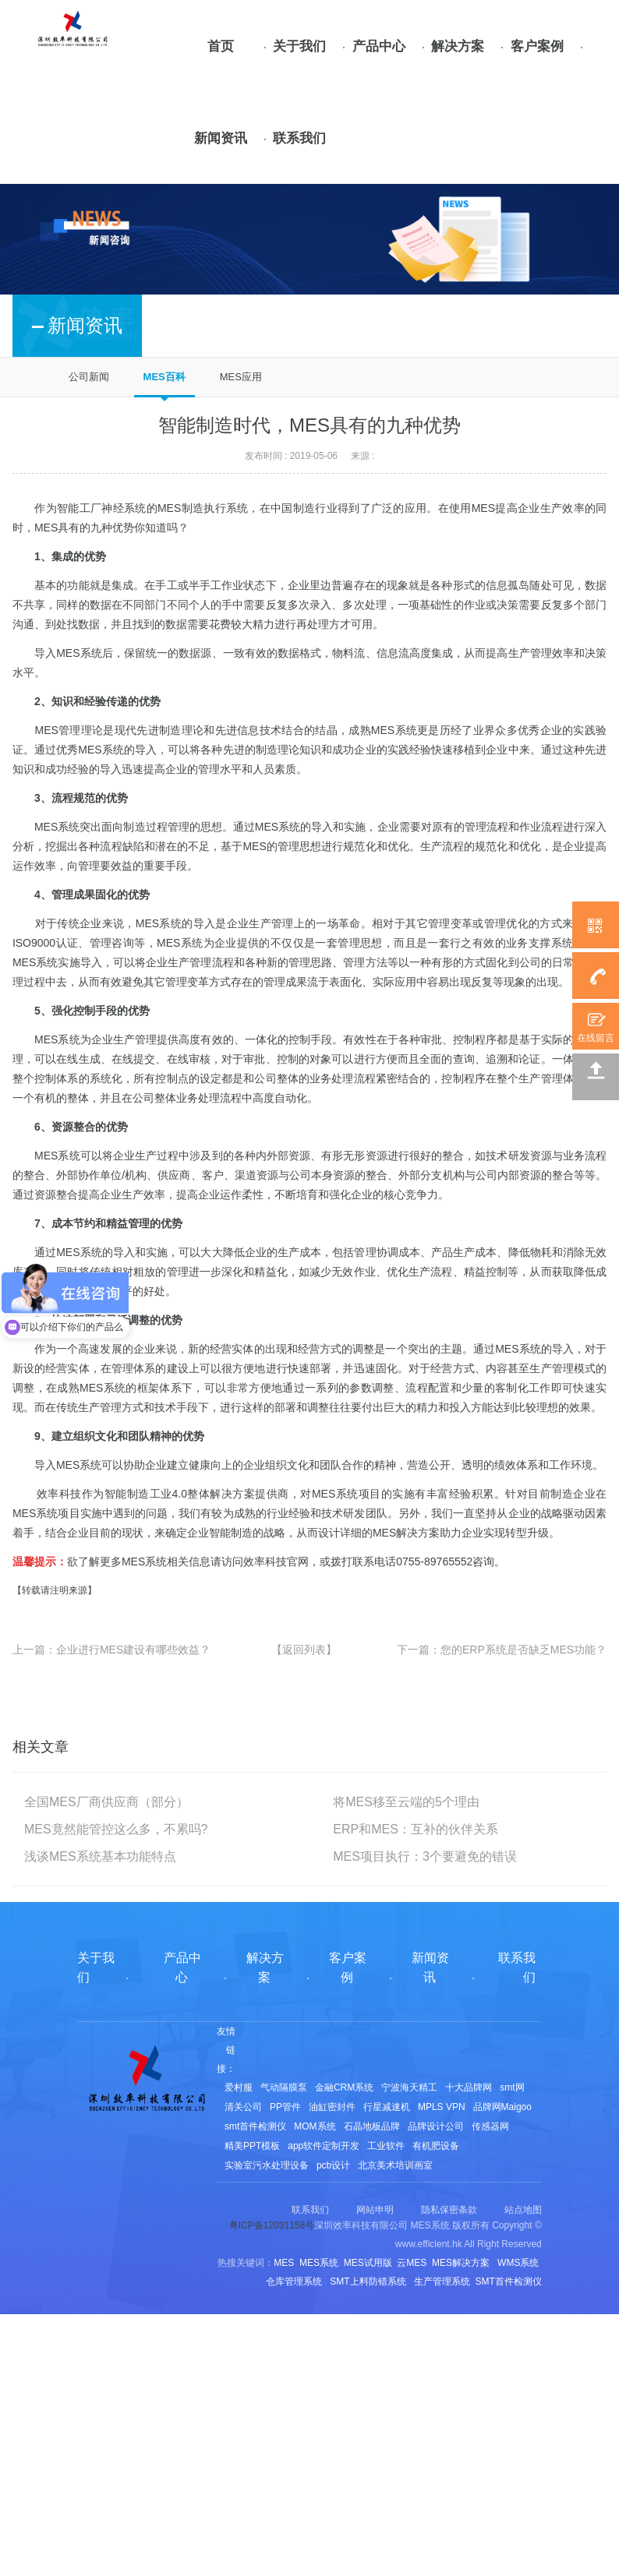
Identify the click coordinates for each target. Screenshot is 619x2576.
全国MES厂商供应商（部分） (106, 1801)
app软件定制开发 (323, 2145)
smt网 (512, 2087)
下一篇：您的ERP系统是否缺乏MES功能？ (502, 1649)
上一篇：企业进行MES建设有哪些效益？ (111, 1649)
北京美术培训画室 (395, 2165)
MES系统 (79, 653)
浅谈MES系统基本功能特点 (100, 1856)
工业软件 (386, 2145)
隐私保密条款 (449, 2209)
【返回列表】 (304, 1649)
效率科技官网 (276, 1561)
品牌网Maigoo (502, 2106)
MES (483, 508)
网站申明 (375, 2209)
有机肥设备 (435, 2145)
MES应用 (241, 377)
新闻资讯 (220, 138)
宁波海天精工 (409, 2087)
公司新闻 (89, 377)
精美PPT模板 (252, 2145)
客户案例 (537, 46)
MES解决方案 (406, 1532)
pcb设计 (333, 2165)
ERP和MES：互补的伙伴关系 (415, 1829)
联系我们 (299, 138)
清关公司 (243, 2106)
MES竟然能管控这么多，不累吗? (116, 1829)
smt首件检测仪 (255, 2126)
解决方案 (457, 46)
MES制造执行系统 (203, 508)
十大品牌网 (468, 2087)
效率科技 (59, 1493)
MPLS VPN (441, 2106)
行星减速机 (386, 2106)
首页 (220, 46)
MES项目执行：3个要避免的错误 (425, 1856)
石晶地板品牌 (372, 2126)
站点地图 (523, 2209)
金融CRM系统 (344, 2087)
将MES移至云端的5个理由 (406, 1801)
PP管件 (285, 2106)
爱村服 (239, 2087)
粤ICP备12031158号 (271, 2225)
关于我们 (299, 46)
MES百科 (164, 377)
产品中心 (378, 46)
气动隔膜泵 (283, 2087)
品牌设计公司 (436, 2126)
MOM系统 (314, 2126)
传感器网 (490, 2126)
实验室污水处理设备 (267, 2165)
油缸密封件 (332, 2106)
